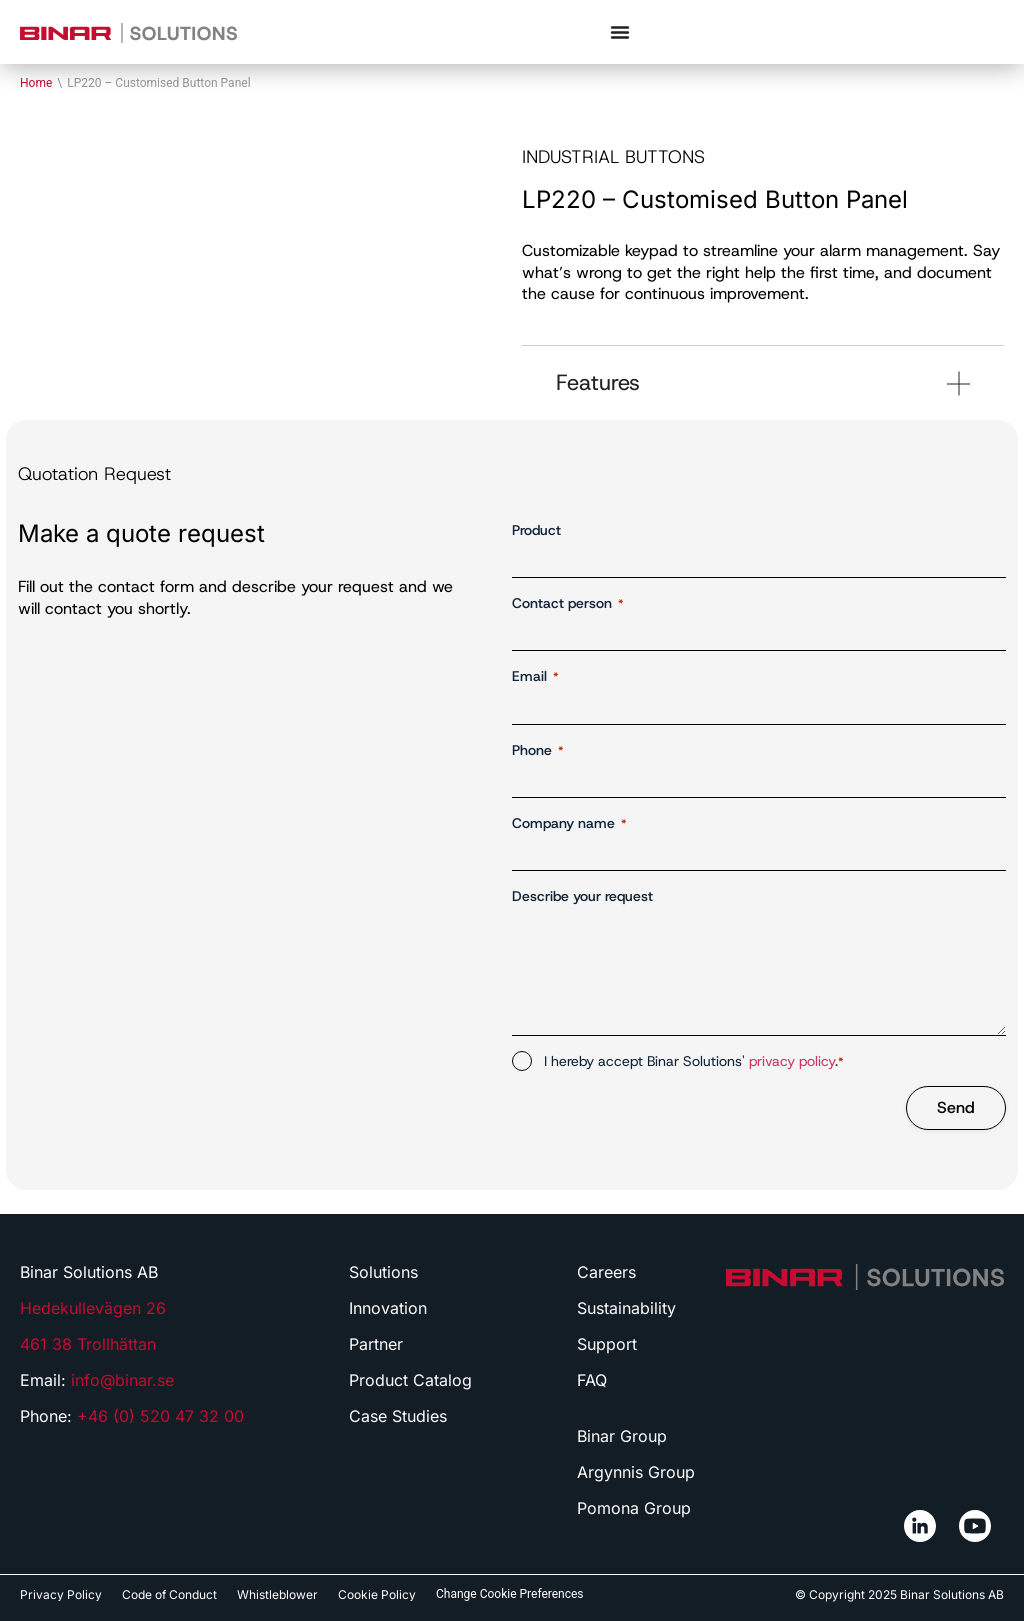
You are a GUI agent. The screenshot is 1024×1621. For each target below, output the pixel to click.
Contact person (568, 603)
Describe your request (582, 896)
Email (535, 676)
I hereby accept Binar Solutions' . (694, 1061)
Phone (538, 750)
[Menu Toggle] (620, 32)
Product (536, 530)
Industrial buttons (613, 157)
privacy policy (792, 1061)
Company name (569, 823)
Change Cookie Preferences (510, 1594)
